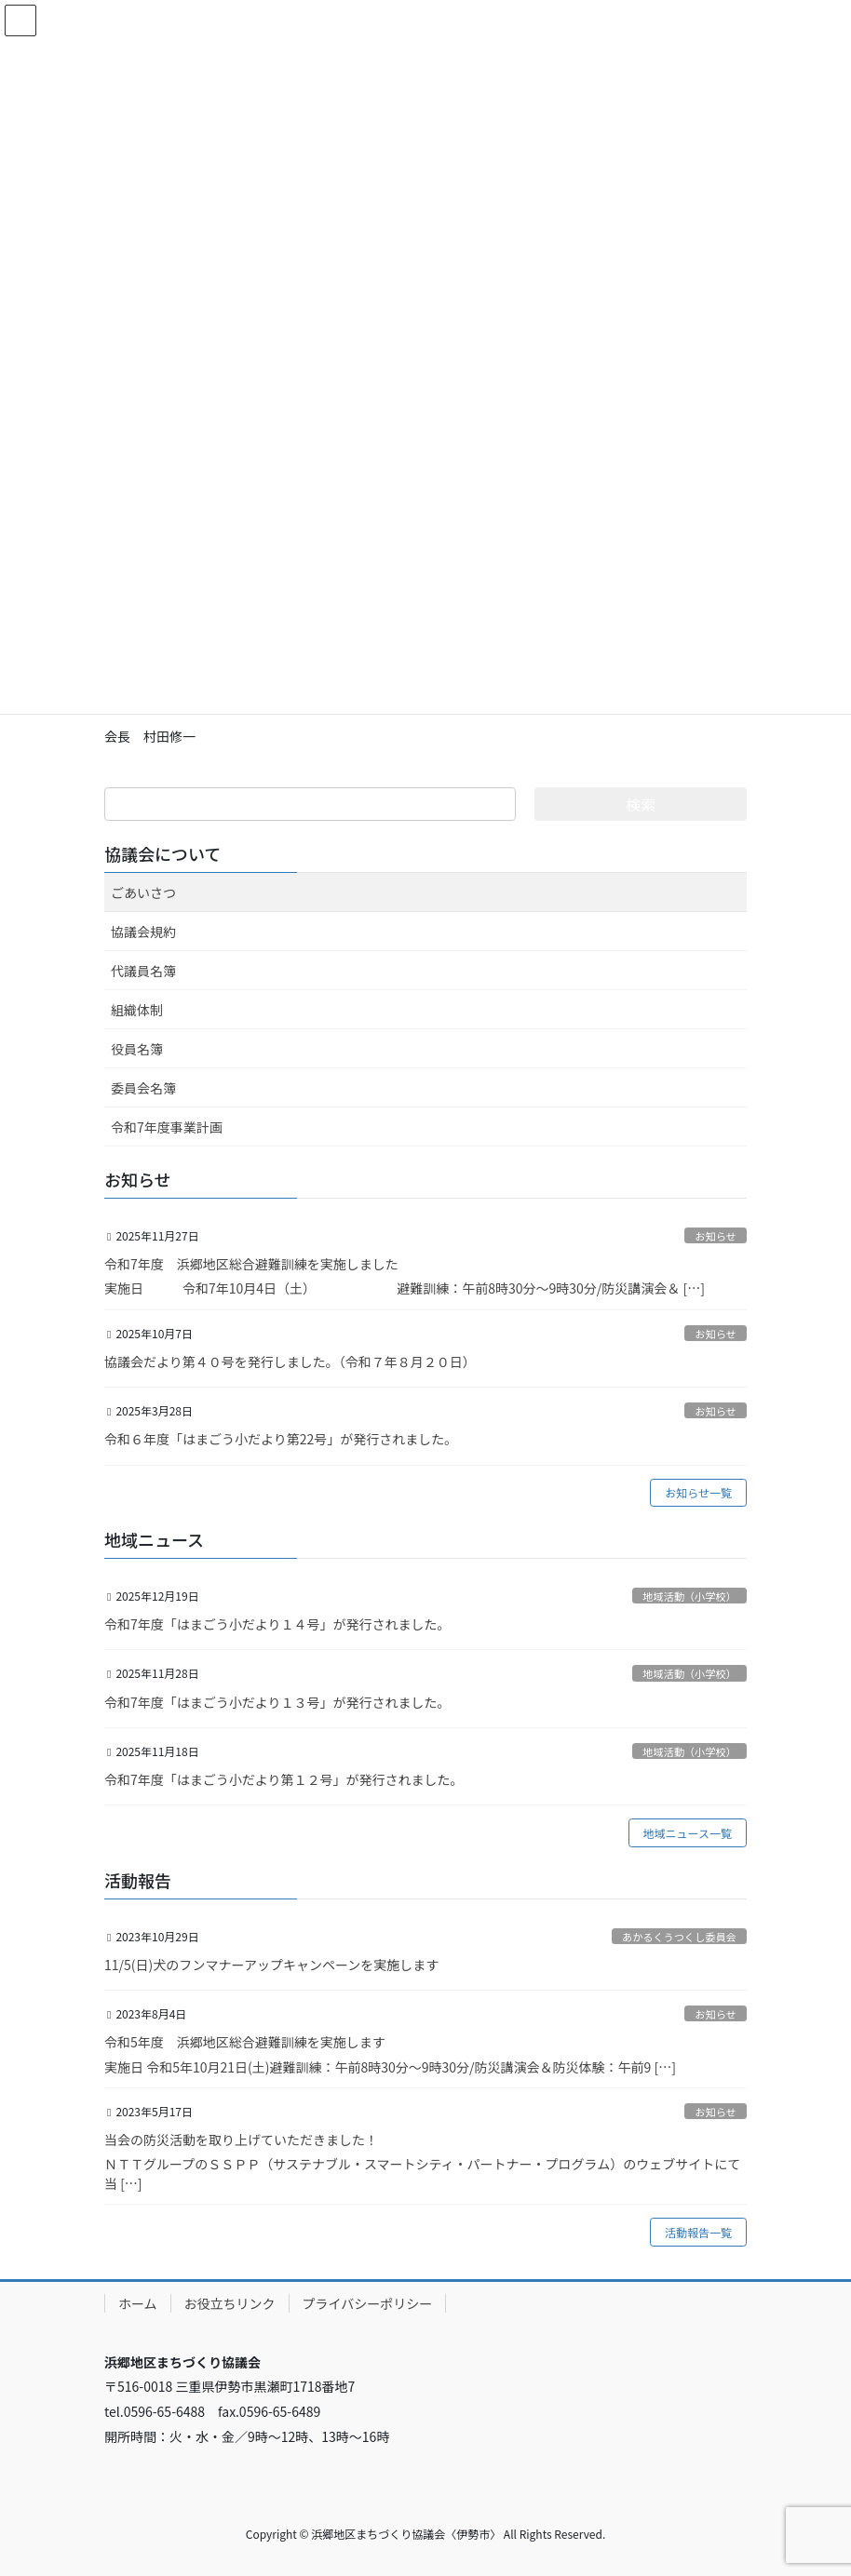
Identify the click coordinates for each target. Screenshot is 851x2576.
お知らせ (715, 1235)
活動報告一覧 (698, 2232)
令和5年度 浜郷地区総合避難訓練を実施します (244, 2042)
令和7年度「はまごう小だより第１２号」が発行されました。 (284, 1779)
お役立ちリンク (230, 2303)
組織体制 (137, 1009)
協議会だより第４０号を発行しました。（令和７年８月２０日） (290, 1361)
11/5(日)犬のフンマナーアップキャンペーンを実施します (271, 1964)
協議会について (162, 853)
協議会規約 (143, 931)
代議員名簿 (143, 970)
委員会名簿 (143, 1088)
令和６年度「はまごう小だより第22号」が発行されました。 (280, 1438)
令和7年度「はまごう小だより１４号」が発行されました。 (277, 1624)
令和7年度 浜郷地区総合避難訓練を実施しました (251, 1263)
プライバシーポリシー (368, 2303)
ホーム (137, 2303)
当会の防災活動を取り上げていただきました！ (241, 2139)
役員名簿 (137, 1049)
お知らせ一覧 (698, 1492)
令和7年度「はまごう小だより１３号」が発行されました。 (277, 1702)
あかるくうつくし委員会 (679, 1936)
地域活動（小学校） (689, 1596)
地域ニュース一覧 (687, 1833)
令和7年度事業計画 (167, 1127)
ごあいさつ (143, 892)
